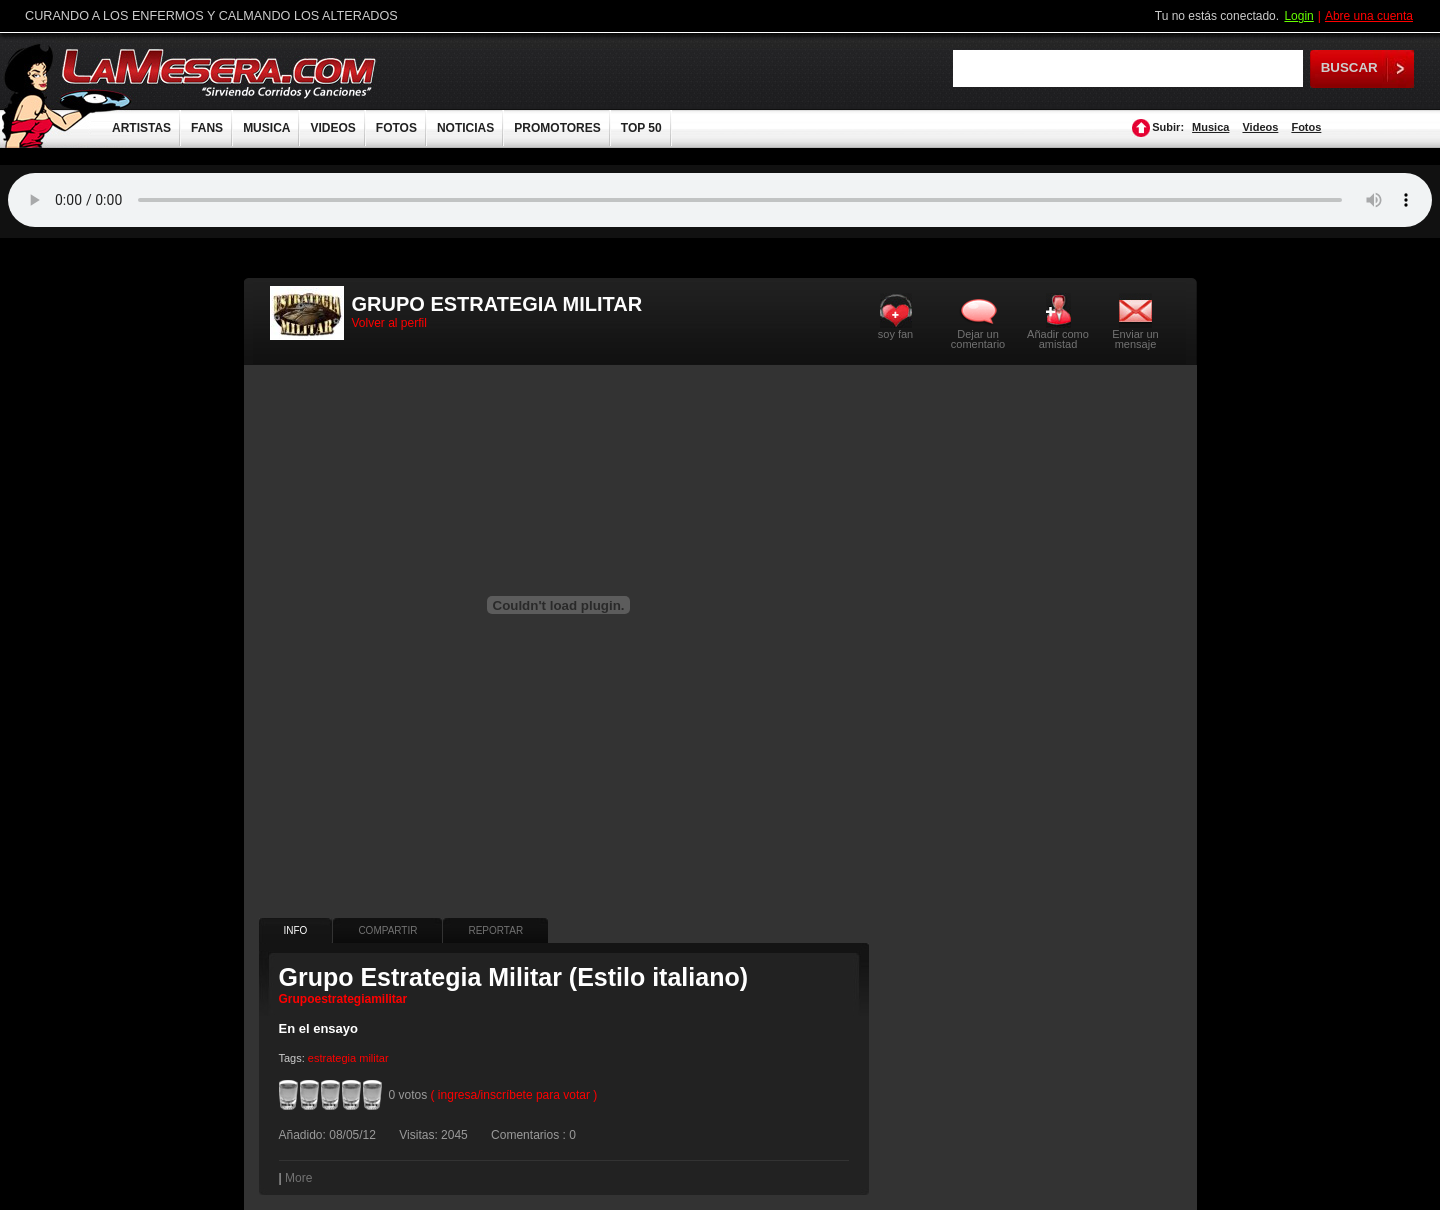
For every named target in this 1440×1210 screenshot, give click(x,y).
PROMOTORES (557, 128)
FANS (207, 128)
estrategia (332, 1058)
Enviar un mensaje (1135, 338)
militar (373, 1058)
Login (1298, 16)
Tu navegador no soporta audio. (720, 200)
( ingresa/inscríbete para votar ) (514, 1095)
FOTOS (396, 128)
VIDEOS (332, 128)
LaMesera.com (220, 72)
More (298, 1178)
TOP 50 (641, 128)
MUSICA (266, 128)
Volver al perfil (389, 323)
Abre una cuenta (1369, 16)
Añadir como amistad (1058, 338)
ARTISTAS (141, 128)
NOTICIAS (465, 128)
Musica (1210, 127)
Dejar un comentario (978, 339)
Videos (1260, 127)
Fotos (1306, 127)
